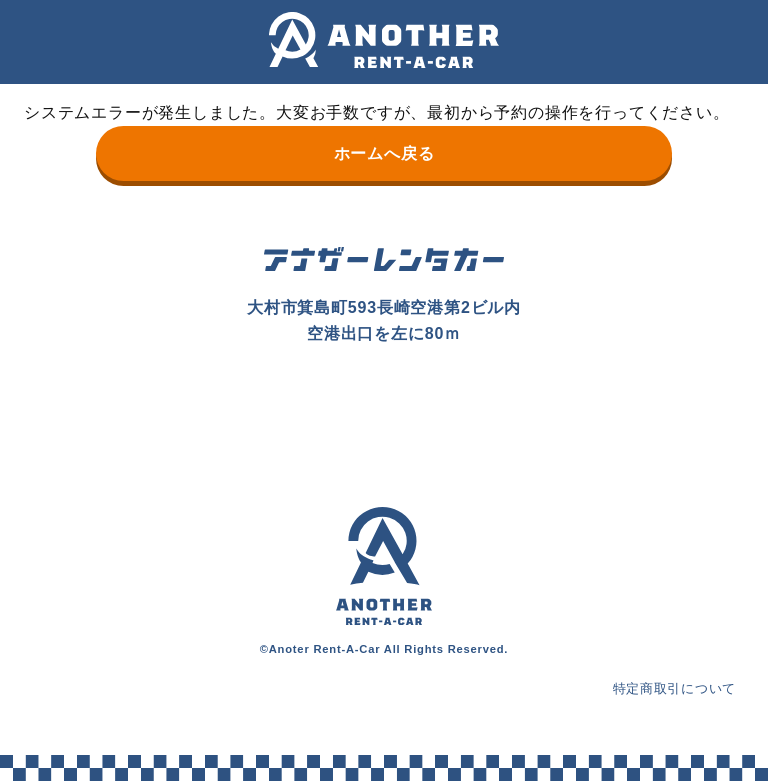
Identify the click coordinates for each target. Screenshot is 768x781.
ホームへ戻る (384, 153)
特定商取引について (669, 688)
